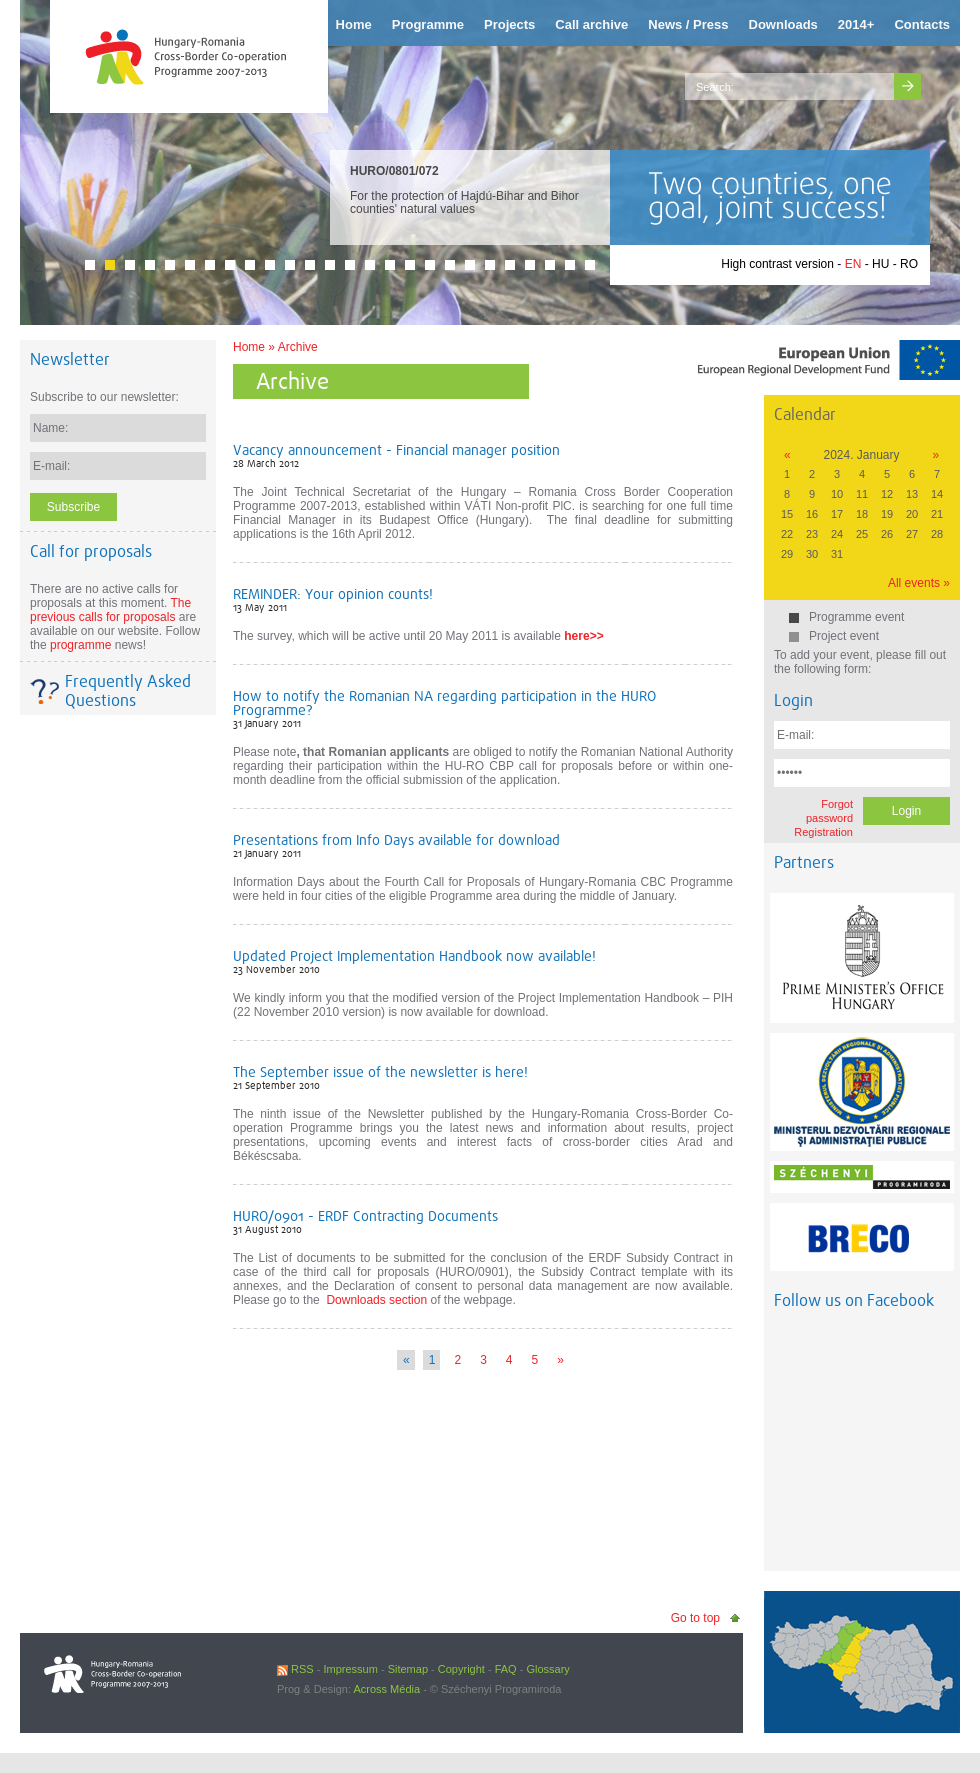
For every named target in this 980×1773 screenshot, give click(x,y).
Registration (823, 832)
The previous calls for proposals (110, 610)
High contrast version (777, 264)
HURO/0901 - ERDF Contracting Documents (365, 1216)
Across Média (386, 1689)
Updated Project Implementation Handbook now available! (414, 956)
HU (880, 264)
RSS (295, 1669)
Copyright (461, 1669)
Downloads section (376, 1300)
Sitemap (408, 1669)
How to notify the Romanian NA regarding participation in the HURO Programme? (444, 703)
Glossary (547, 1669)
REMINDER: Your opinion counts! (333, 594)
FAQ (506, 1669)
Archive (298, 347)
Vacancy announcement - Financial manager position (396, 450)
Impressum (350, 1669)
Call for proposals (91, 551)
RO (909, 264)
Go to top (695, 1618)
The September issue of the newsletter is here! (380, 1072)
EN (853, 264)
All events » (919, 583)
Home (249, 347)
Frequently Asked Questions (128, 691)
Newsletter (70, 359)
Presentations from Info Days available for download (396, 840)
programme (80, 645)
